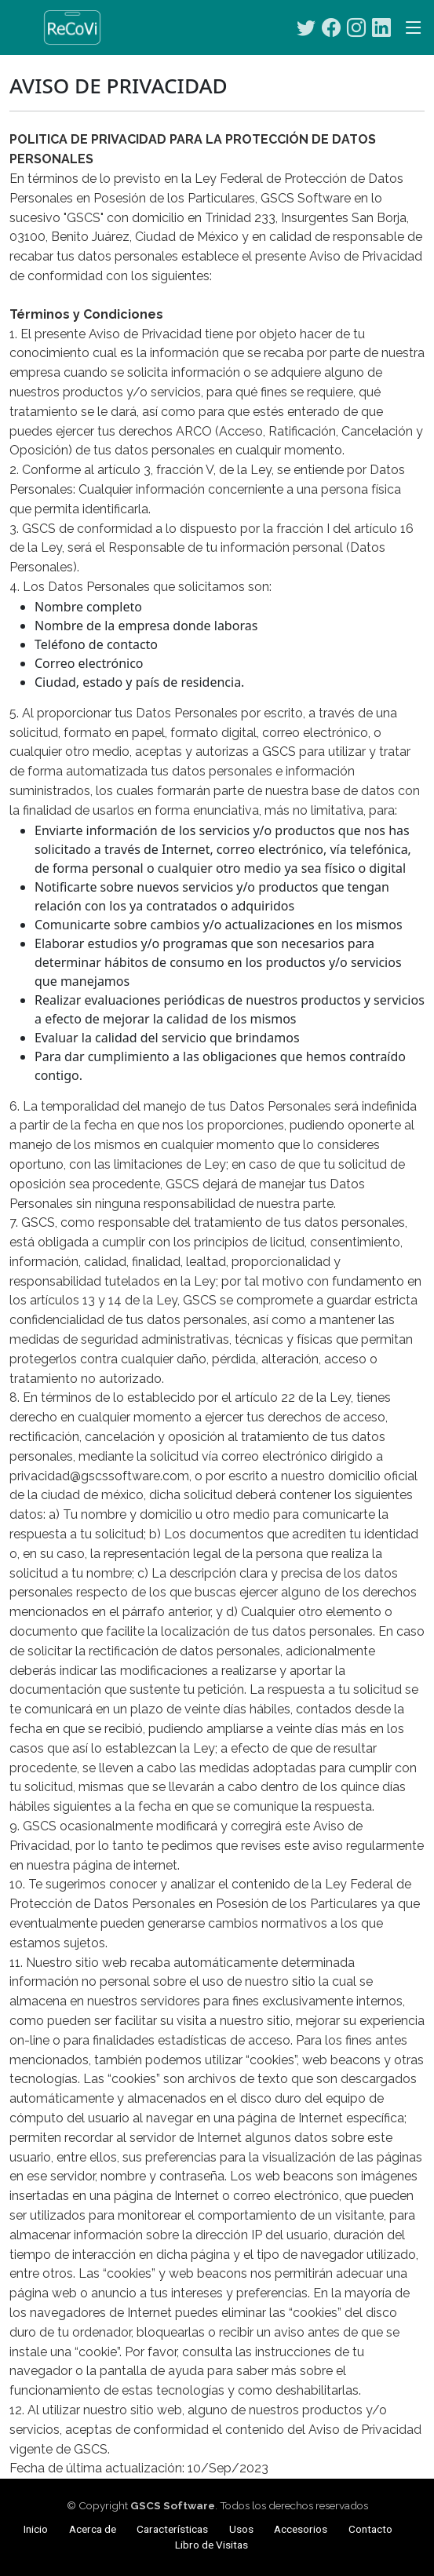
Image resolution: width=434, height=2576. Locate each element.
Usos (241, 2529)
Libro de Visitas (211, 2544)
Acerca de (92, 2529)
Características (172, 2529)
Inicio (36, 2529)
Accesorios (300, 2529)
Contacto (370, 2529)
